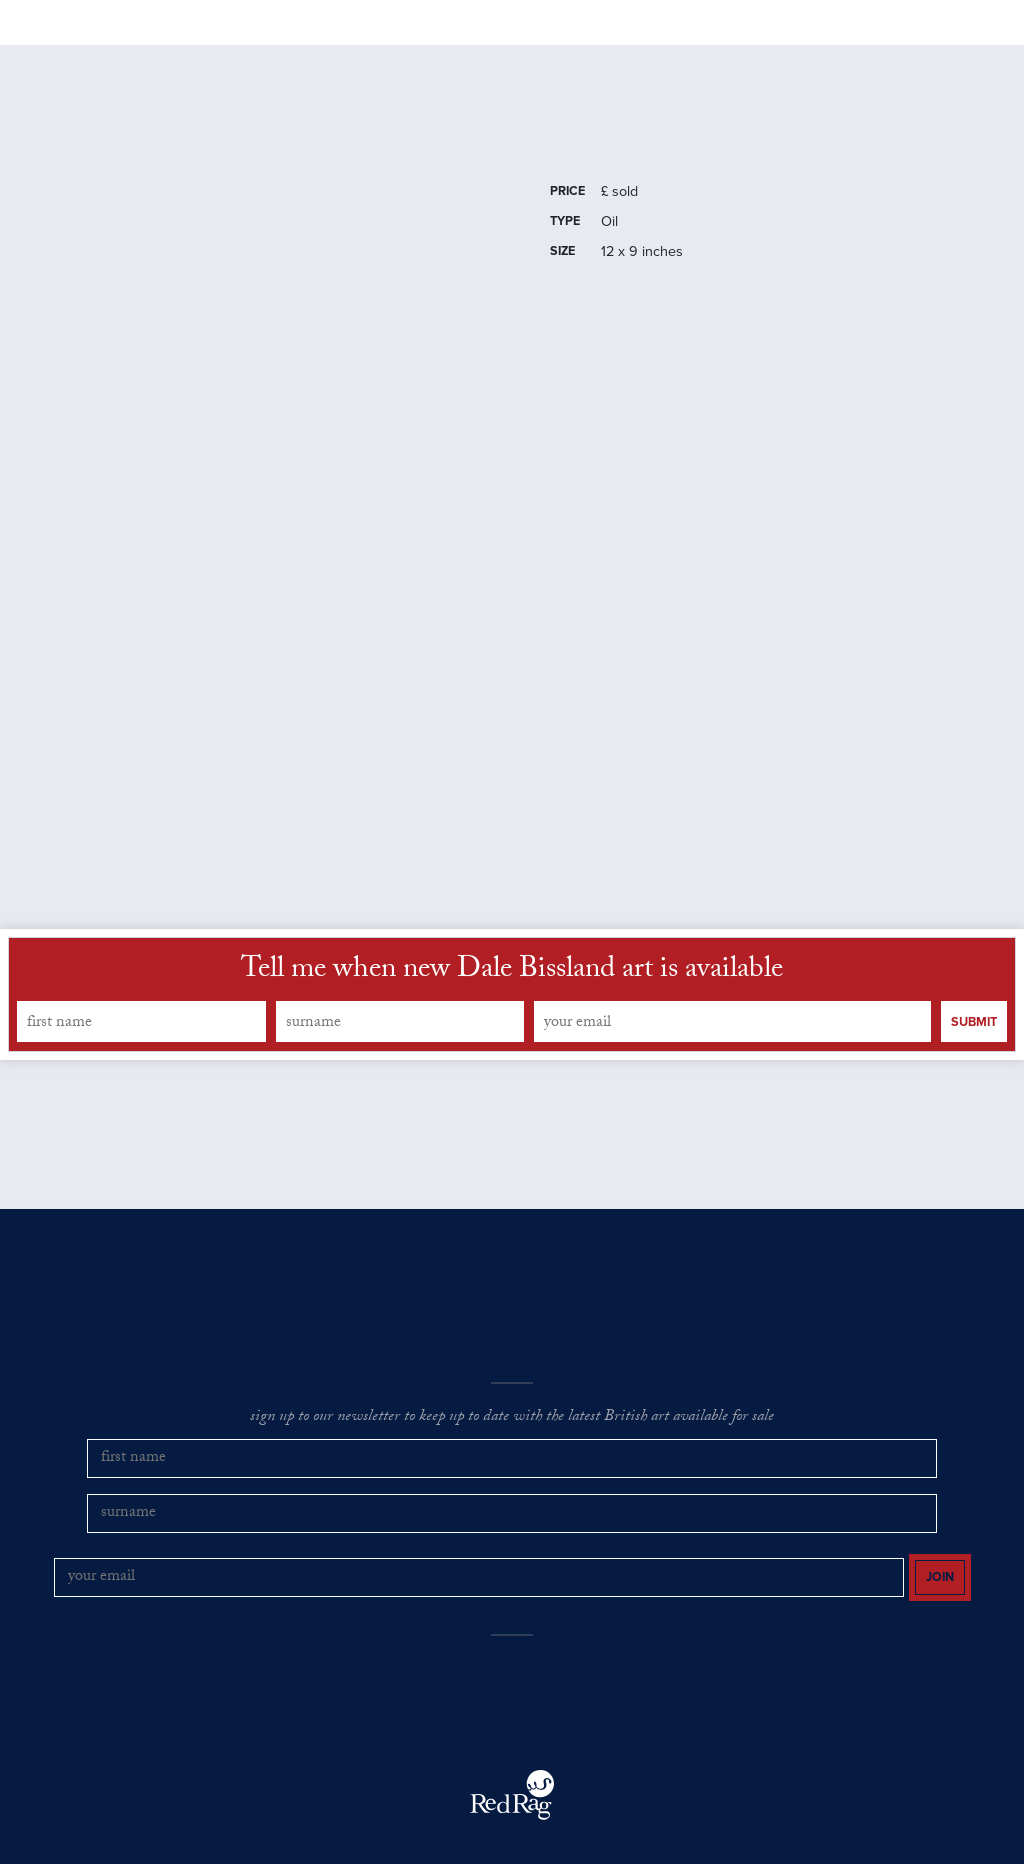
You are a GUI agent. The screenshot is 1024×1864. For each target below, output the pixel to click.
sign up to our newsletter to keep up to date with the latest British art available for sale (512, 1469)
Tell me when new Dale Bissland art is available (512, 1022)
